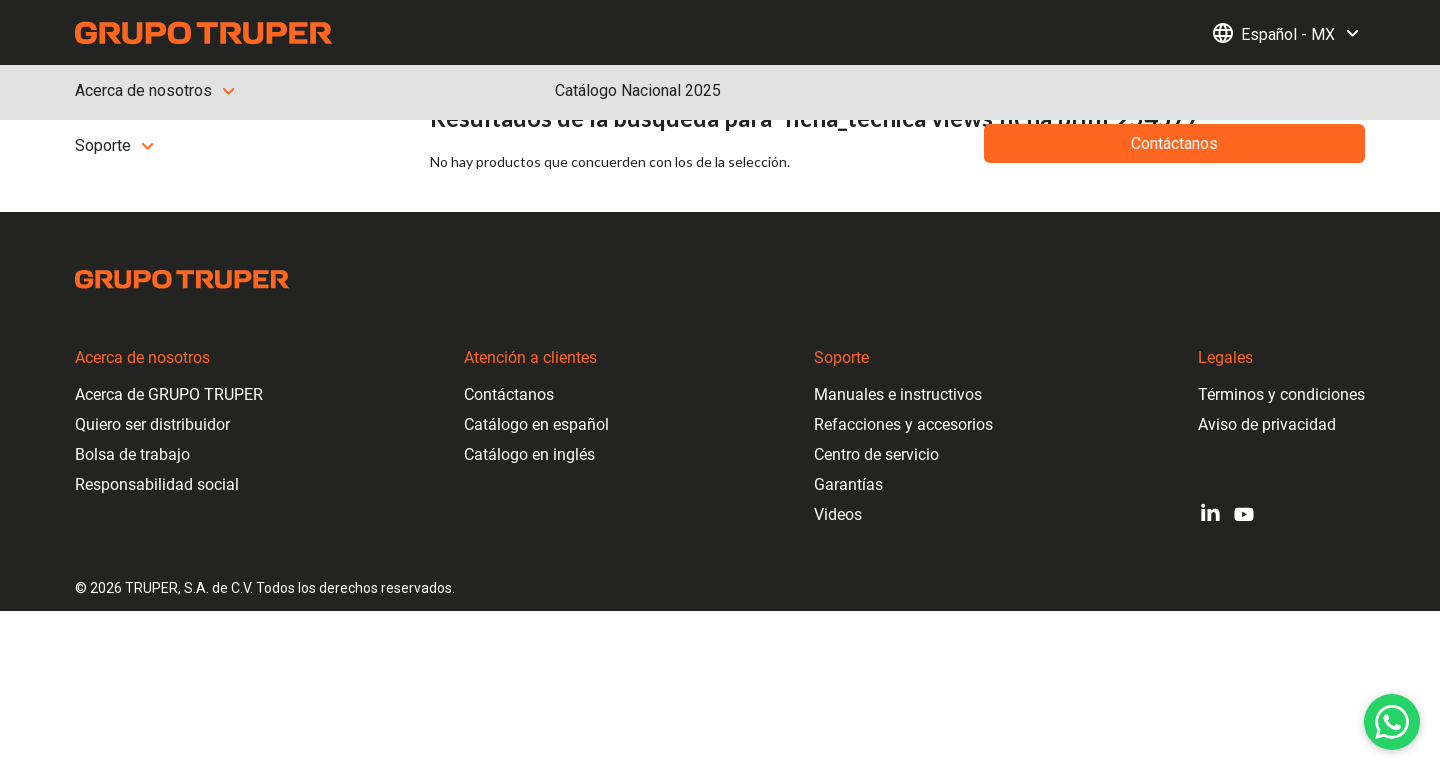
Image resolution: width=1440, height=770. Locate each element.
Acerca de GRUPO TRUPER (169, 394)
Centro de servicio (876, 454)
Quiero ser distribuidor (152, 424)
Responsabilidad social (157, 484)
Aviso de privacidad (1267, 424)
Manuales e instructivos (898, 394)
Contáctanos (509, 394)
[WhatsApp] (1392, 722)
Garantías (848, 484)
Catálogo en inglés (529, 454)
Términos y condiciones (1281, 394)
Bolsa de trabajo (132, 454)
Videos (838, 514)
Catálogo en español (536, 424)
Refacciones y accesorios (903, 424)
